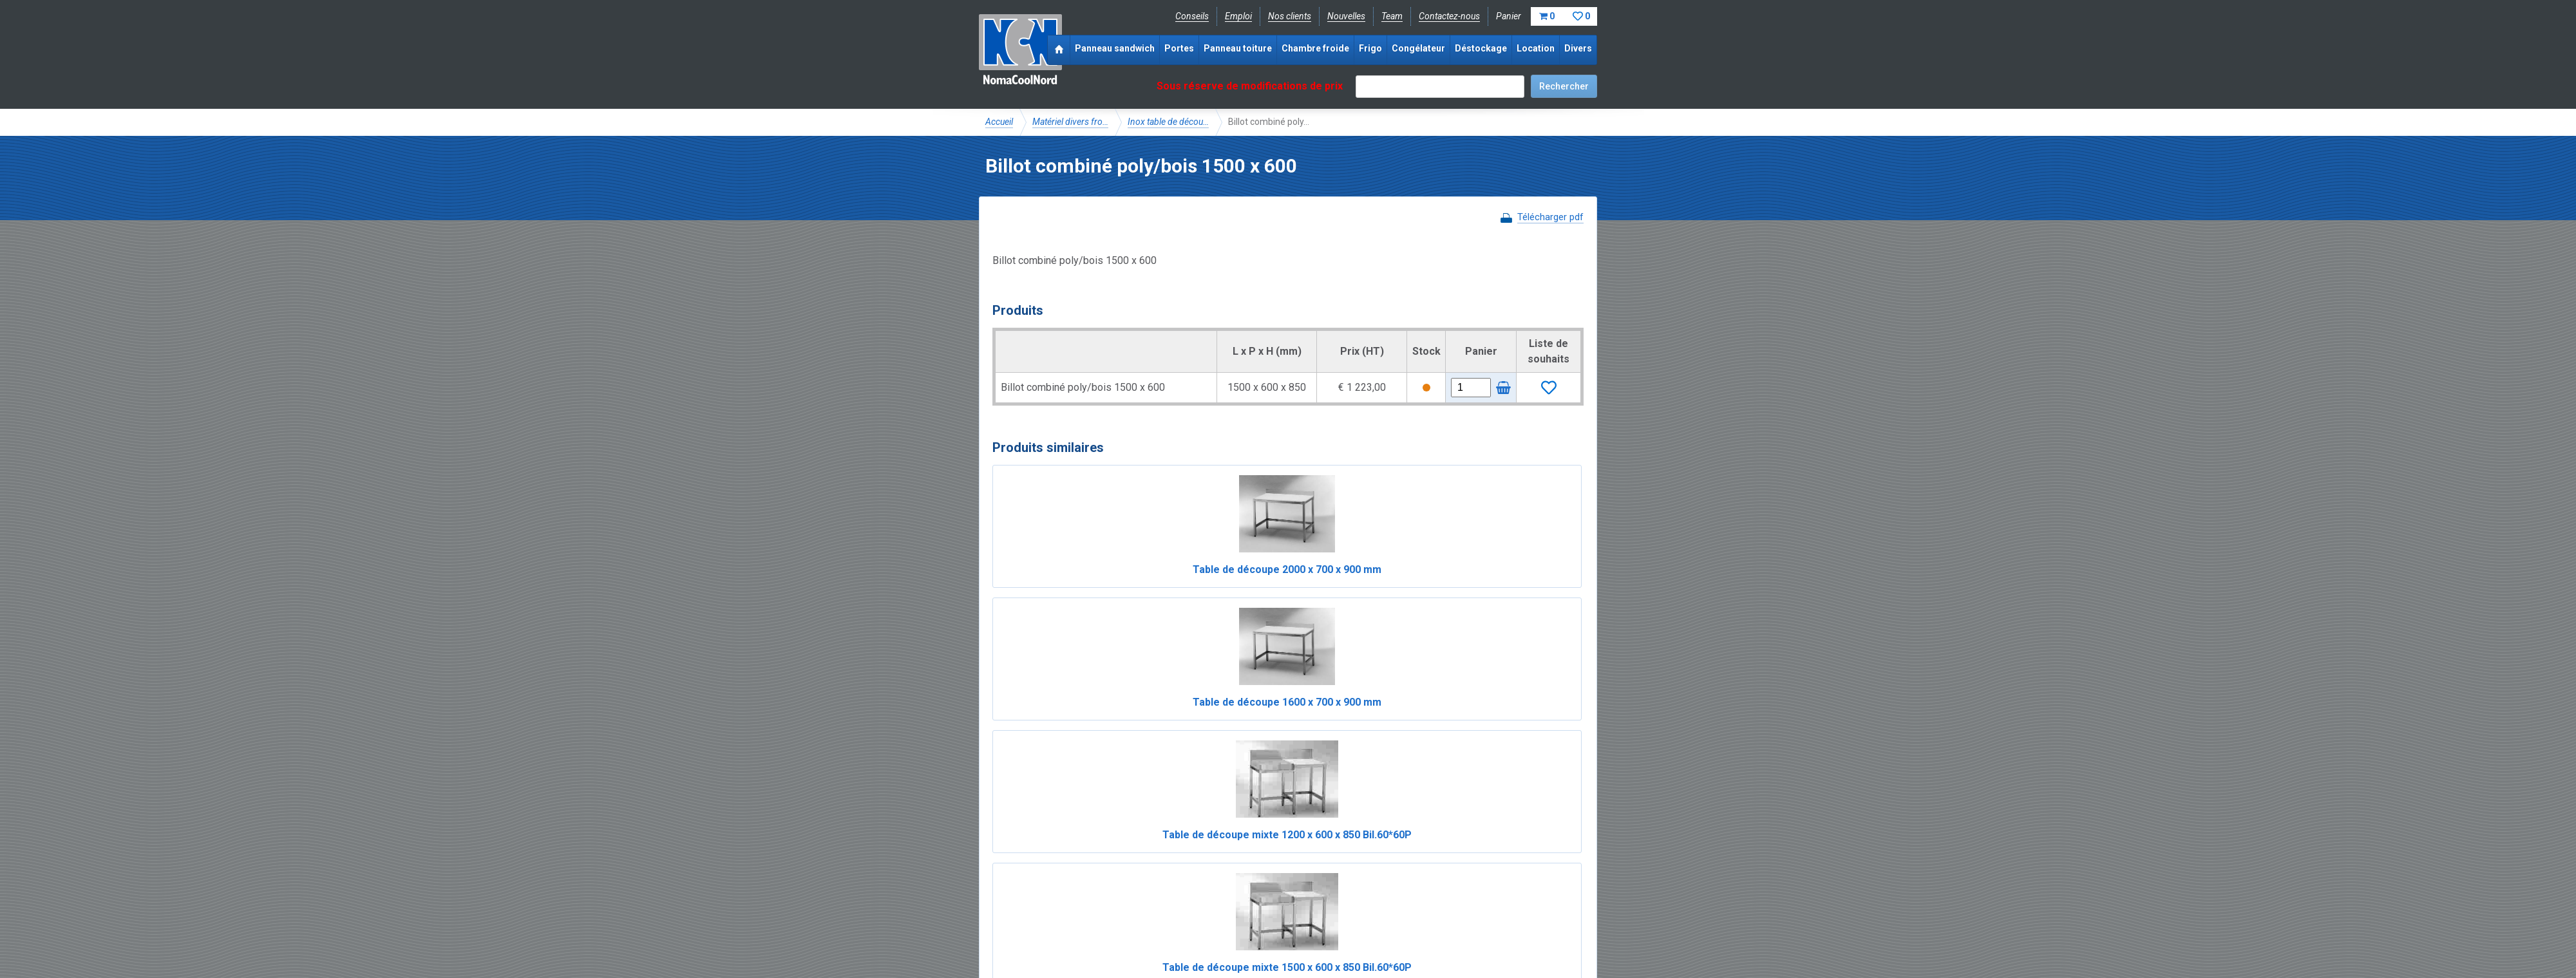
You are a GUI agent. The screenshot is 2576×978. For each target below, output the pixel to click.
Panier (1546, 16)
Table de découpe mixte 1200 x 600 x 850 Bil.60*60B (1213, 748)
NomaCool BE (1014, 858)
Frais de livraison (1334, 858)
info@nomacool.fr (1174, 901)
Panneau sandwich (1115, 48)
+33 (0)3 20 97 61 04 (1281, 901)
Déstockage (1481, 48)
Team (1392, 16)
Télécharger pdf (1550, 217)
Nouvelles (1346, 16)
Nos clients (1289, 16)
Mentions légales (1019, 930)
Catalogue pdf (1258, 858)
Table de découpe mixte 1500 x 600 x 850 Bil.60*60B (1363, 748)
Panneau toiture (1238, 48)
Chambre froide (1315, 48)
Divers (1578, 48)
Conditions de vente (1107, 930)
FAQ (995, 872)
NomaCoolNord (1020, 51)
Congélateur (1418, 48)
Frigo (1370, 48)
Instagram (1088, 901)
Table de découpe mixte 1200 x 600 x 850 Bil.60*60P (1363, 585)
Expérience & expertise (1171, 858)
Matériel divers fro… (1070, 122)
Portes (1179, 48)
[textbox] (1440, 86)
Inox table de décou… (1168, 122)
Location (1536, 48)
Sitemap (1280, 930)
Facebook (1019, 901)
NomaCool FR (1084, 858)
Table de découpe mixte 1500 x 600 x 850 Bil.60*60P (1513, 585)
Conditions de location (1205, 930)
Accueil (999, 122)
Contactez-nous (1449, 16)
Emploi (1238, 16)
